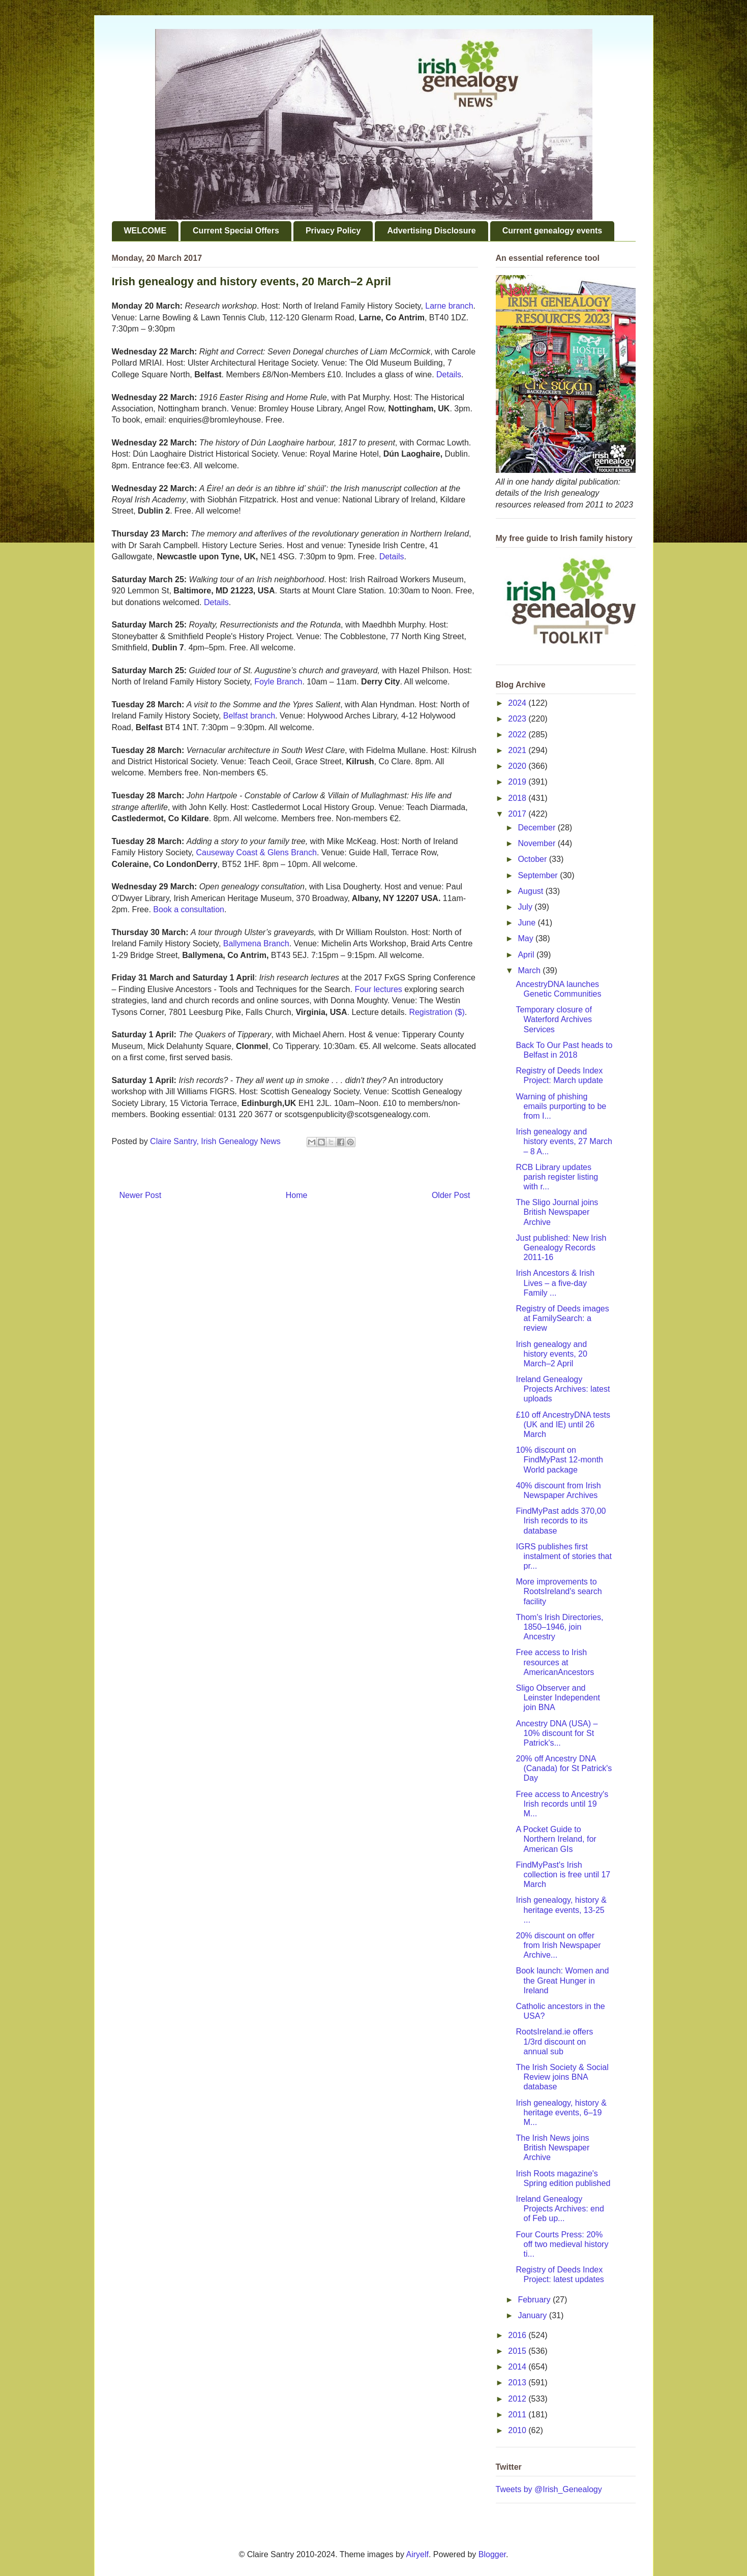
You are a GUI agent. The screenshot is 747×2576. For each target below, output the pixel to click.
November (537, 843)
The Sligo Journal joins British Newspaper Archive (557, 1212)
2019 (518, 781)
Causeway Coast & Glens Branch (256, 852)
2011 (518, 2414)
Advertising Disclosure (431, 230)
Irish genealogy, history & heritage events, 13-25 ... (561, 1910)
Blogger (492, 2554)
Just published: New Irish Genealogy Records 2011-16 (561, 1248)
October (533, 859)
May (526, 938)
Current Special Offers (236, 230)
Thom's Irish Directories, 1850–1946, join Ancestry (559, 1627)
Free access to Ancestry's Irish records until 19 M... (562, 1804)
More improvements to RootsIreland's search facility (559, 1591)
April (527, 954)
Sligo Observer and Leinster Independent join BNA (558, 1698)
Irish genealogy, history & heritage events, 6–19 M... (561, 2112)
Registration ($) (436, 1012)
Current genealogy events (552, 230)
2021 (518, 750)
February (535, 2299)
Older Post (451, 1195)
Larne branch (449, 306)
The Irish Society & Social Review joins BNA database (562, 2077)
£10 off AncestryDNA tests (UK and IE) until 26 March (563, 1425)
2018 (518, 798)
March (530, 970)
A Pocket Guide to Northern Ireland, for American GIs (556, 1839)
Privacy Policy (333, 230)
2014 (518, 2366)
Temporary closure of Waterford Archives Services (554, 1019)
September (539, 875)
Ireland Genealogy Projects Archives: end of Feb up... (560, 2209)
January (533, 2315)
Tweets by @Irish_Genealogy (549, 2489)
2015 (518, 2351)
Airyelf (417, 2554)
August (531, 891)
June (527, 922)
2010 (518, 2430)
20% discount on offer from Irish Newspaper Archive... (558, 1945)
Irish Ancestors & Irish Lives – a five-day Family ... (555, 1283)
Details (447, 374)
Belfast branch (249, 715)
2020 (518, 766)
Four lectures (378, 989)
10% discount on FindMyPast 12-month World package (559, 1460)
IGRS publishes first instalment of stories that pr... (563, 1556)
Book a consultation (188, 909)
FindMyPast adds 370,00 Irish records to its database (561, 1521)
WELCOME (145, 230)
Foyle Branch (278, 681)
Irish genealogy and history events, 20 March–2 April (551, 1354)
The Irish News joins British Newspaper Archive (552, 2148)
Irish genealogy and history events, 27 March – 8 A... (564, 1141)
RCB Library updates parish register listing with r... (557, 1177)
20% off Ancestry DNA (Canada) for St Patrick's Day (564, 1768)
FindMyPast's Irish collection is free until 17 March (563, 1875)
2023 (518, 718)
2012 (518, 2398)
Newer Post (140, 1195)
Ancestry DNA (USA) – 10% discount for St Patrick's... (556, 1733)
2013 (518, 2382)
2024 (518, 703)
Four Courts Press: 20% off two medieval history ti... (562, 2244)
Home (297, 1195)
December (537, 827)
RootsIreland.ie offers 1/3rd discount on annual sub (554, 2041)
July (526, 907)
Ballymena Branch (256, 943)
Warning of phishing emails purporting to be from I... (561, 1106)
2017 (518, 814)
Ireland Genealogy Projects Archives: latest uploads (563, 1389)
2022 (518, 734)
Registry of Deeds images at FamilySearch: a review (562, 1318)
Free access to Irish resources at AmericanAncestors (555, 1662)
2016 (518, 2335)
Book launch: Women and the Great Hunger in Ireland (562, 1980)
